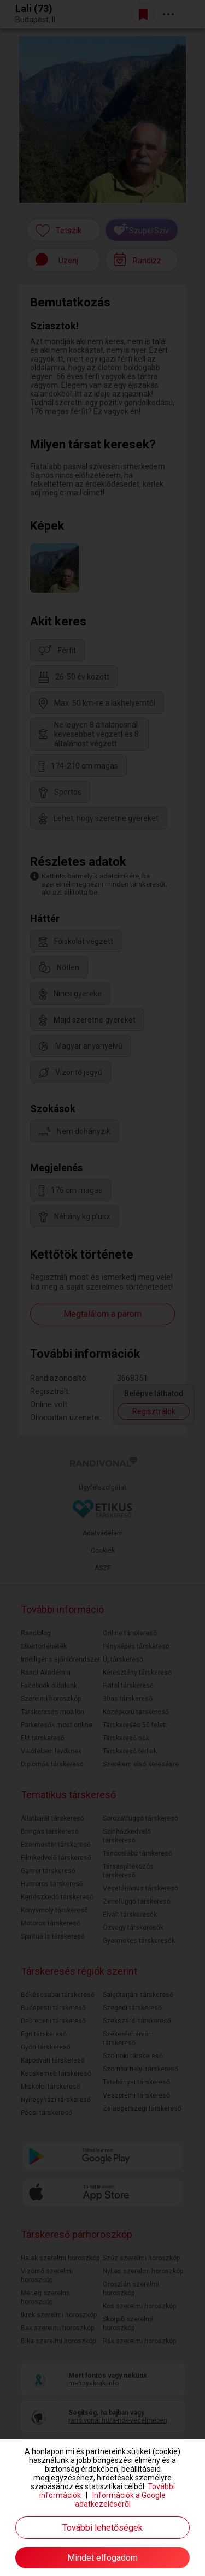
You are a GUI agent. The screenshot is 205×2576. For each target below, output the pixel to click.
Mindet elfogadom (102, 2558)
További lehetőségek (102, 2527)
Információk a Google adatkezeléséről (120, 2499)
